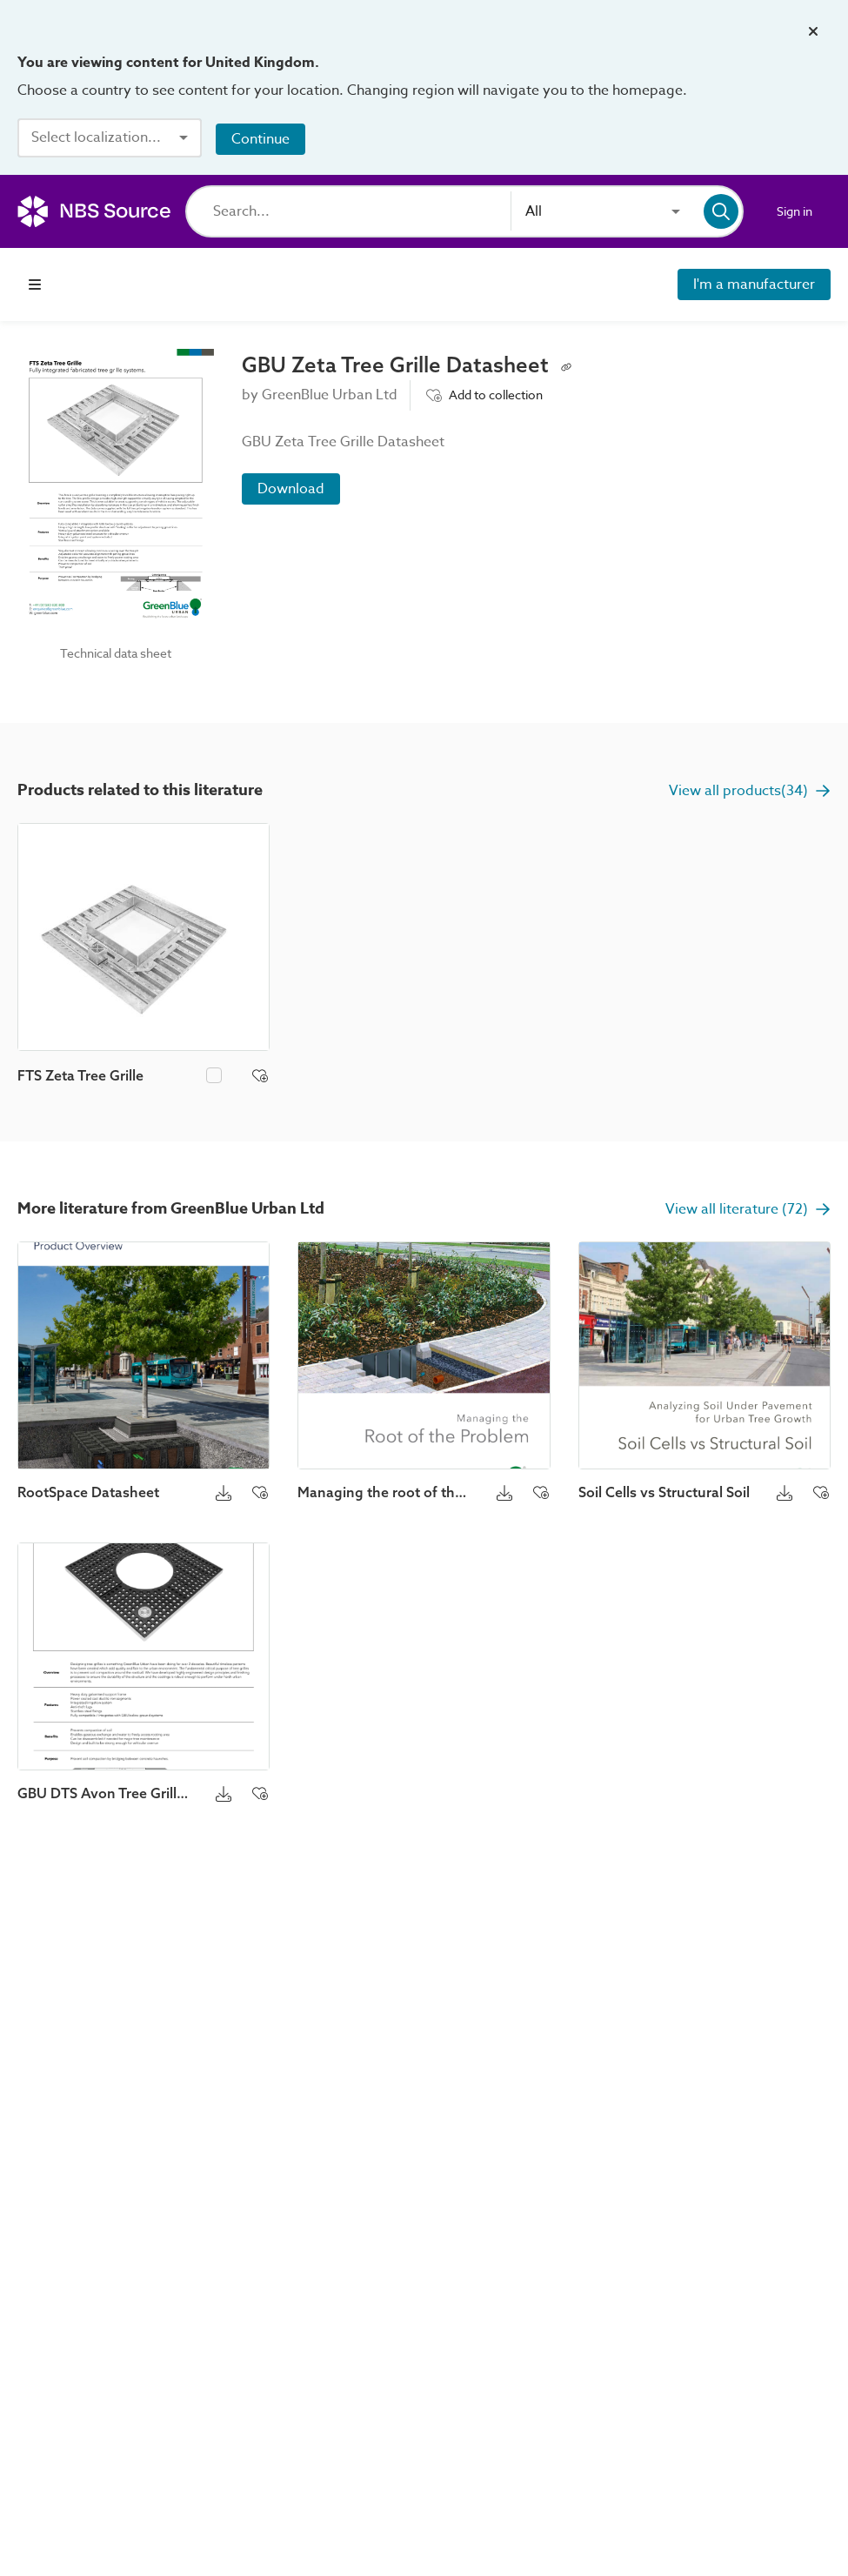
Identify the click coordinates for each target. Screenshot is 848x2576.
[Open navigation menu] (34, 284)
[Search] (362, 211)
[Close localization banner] (813, 31)
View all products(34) (750, 790)
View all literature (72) (748, 1209)
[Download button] (223, 1492)
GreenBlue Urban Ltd (329, 395)
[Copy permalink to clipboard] (566, 365)
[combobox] (109, 137)
